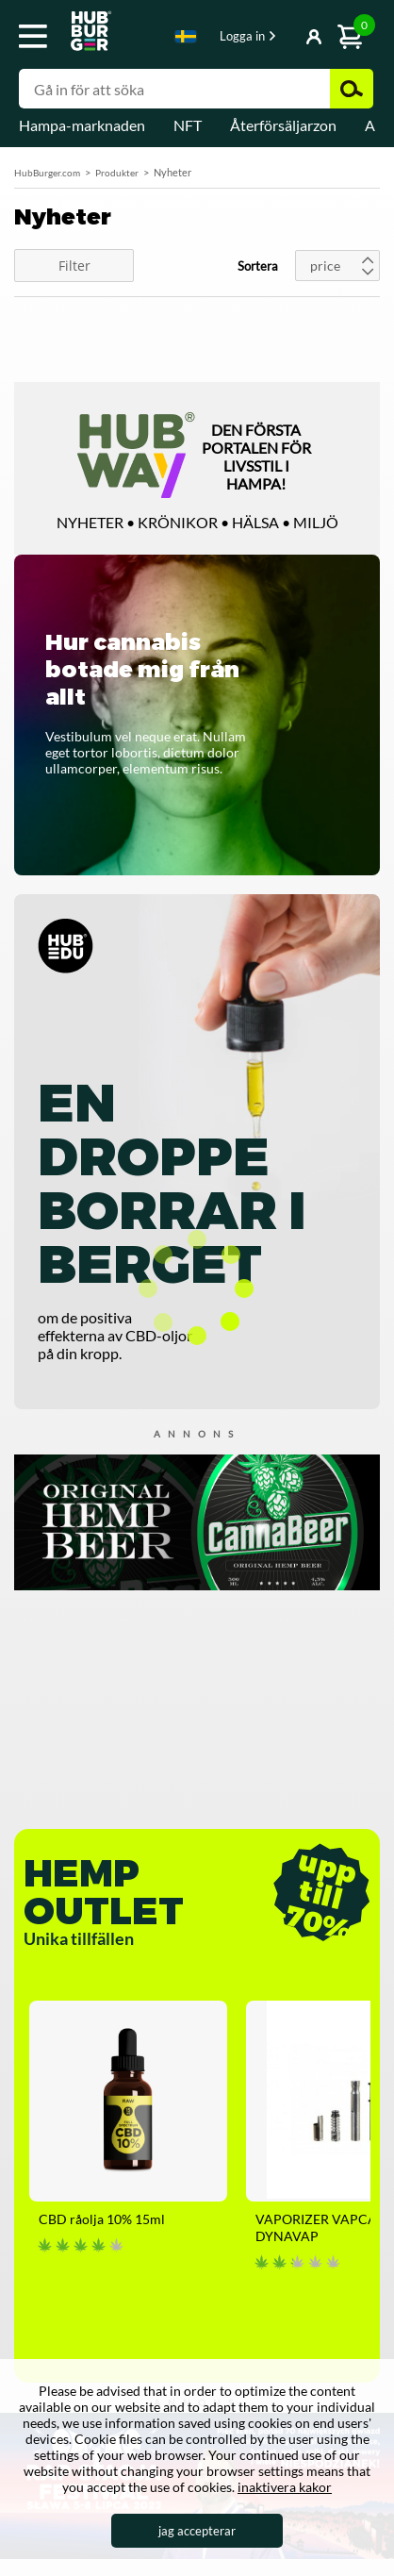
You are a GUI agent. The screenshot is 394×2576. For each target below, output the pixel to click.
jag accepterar (197, 2530)
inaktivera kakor (285, 2487)
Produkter (117, 172)
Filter (74, 265)
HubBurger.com (47, 172)
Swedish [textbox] (185, 36)
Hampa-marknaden (82, 125)
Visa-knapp (287, 37)
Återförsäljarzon (283, 125)
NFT (187, 125)
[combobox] (185, 39)
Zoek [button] (351, 88)
